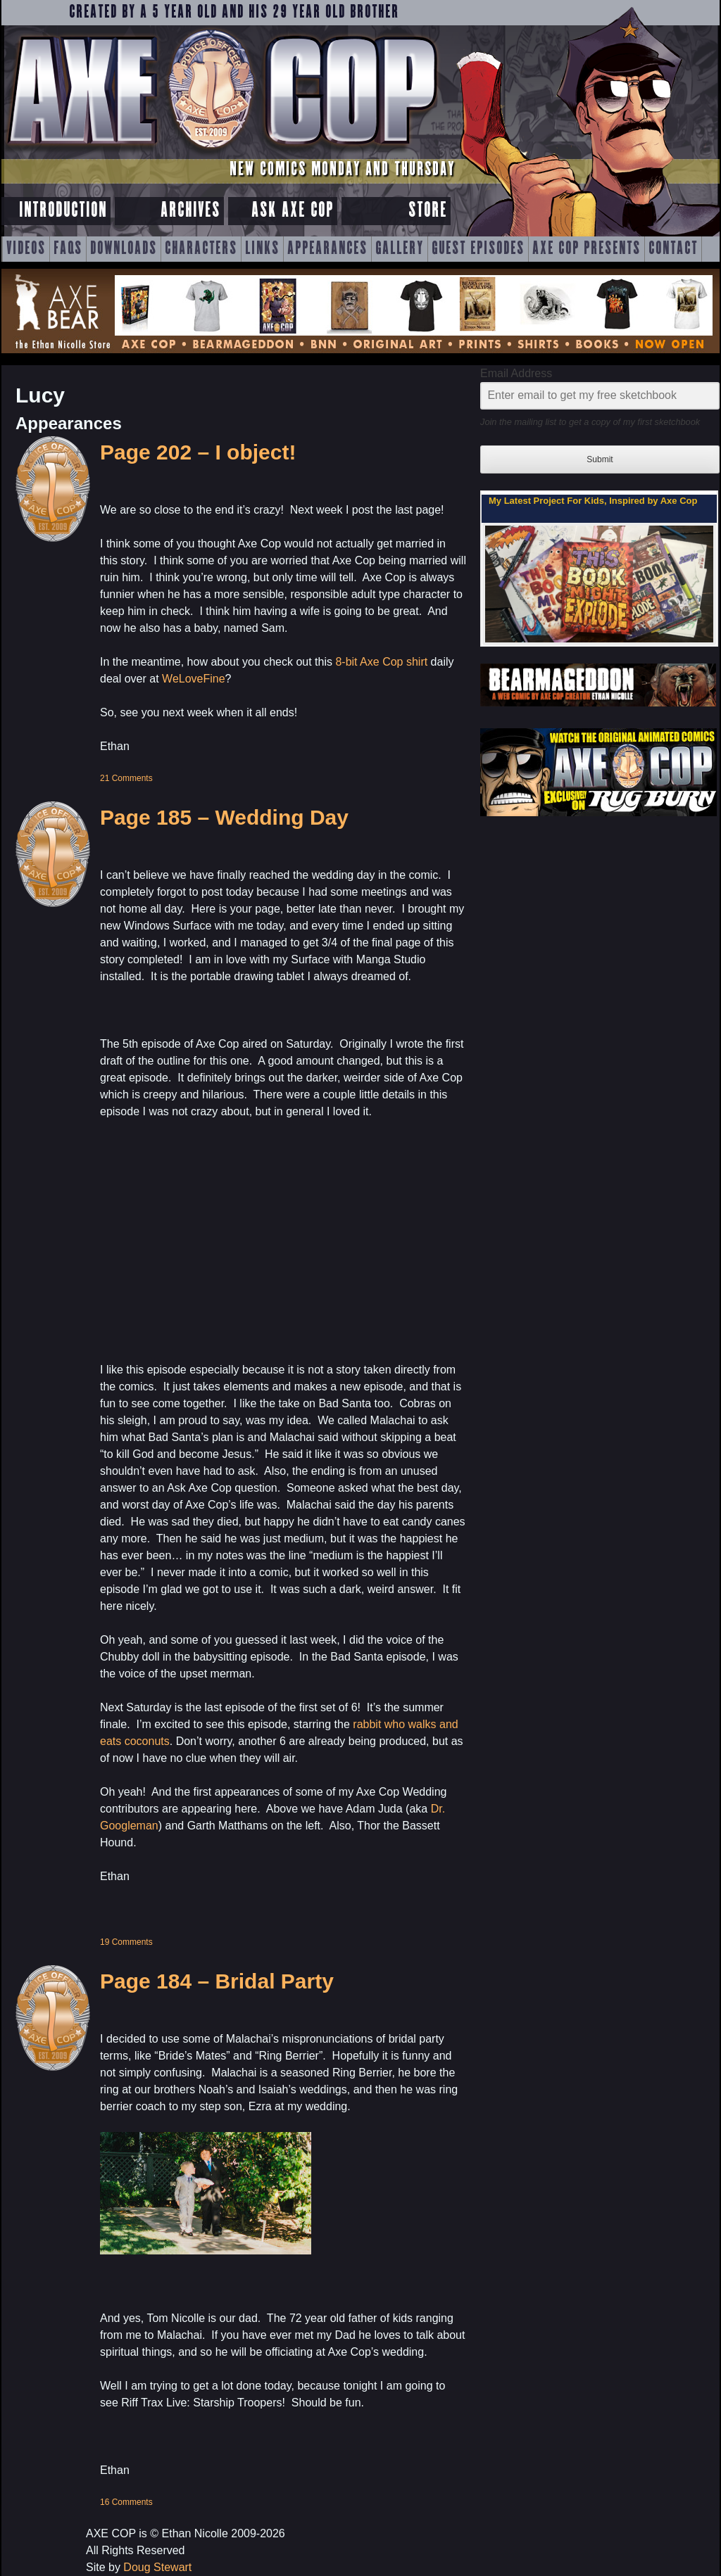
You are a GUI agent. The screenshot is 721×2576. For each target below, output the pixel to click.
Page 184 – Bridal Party (217, 1981)
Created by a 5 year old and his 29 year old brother (234, 12)
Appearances (327, 249)
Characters (201, 249)
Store (427, 210)
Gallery (399, 249)
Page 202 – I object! (198, 452)
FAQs (68, 249)
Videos (26, 249)
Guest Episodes (478, 249)
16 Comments (126, 2502)
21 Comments (126, 778)
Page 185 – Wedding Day (224, 817)
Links (262, 249)
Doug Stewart (157, 2567)
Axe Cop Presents (586, 249)
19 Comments (126, 1942)
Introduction (63, 210)
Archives (190, 210)
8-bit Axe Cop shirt (381, 662)
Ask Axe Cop (292, 210)
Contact (673, 249)
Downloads (123, 249)
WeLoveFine (193, 679)
